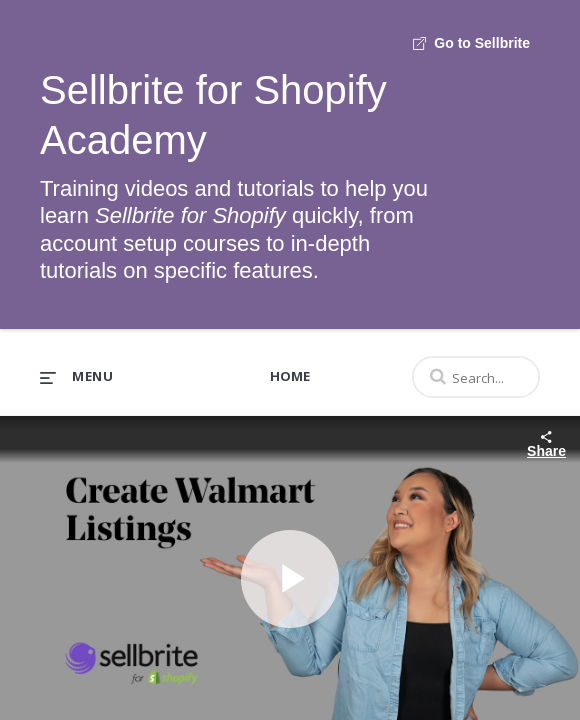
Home (290, 376)
